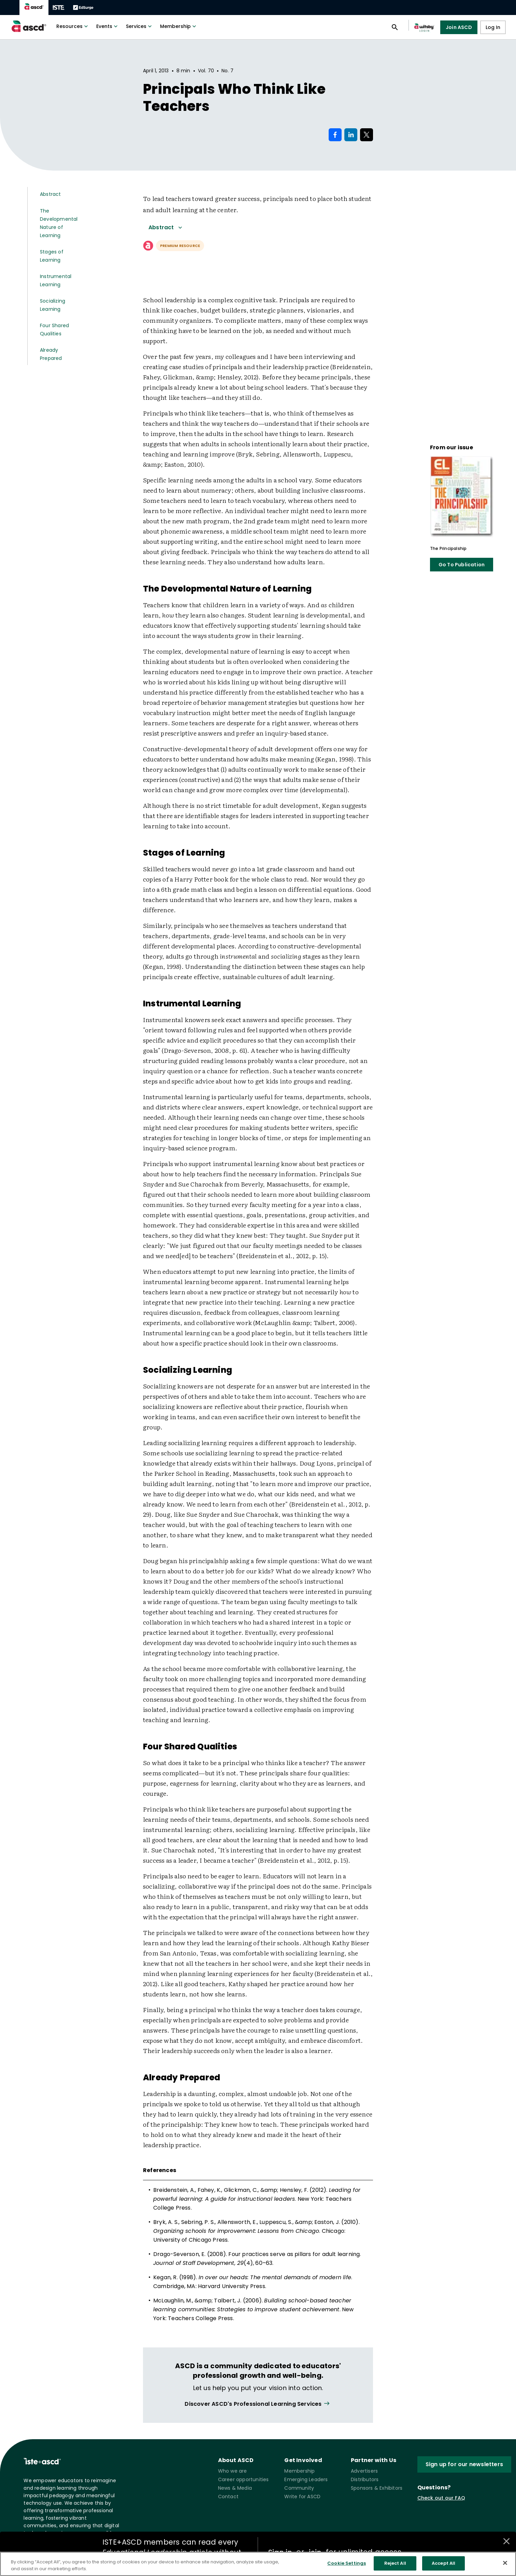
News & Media (235, 2488)
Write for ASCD (302, 2496)
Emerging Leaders (306, 2479)
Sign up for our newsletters (464, 2464)
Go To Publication (462, 564)
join (315, 2552)
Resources (72, 26)
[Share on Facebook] (335, 134)
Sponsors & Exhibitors (376, 2488)
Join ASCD (459, 27)
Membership (179, 26)
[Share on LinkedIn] (350, 134)
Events (107, 26)
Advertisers (364, 2471)
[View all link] (258, 2404)
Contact (228, 2496)
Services (139, 26)
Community (299, 2488)
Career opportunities (243, 2479)
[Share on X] (366, 134)
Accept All (443, 2565)
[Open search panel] (395, 27)
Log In (493, 27)
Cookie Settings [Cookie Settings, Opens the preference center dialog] (346, 2565)
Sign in (280, 2552)
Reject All (395, 2565)
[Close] (505, 2564)
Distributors (364, 2479)
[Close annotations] (506, 2541)
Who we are (232, 2471)
